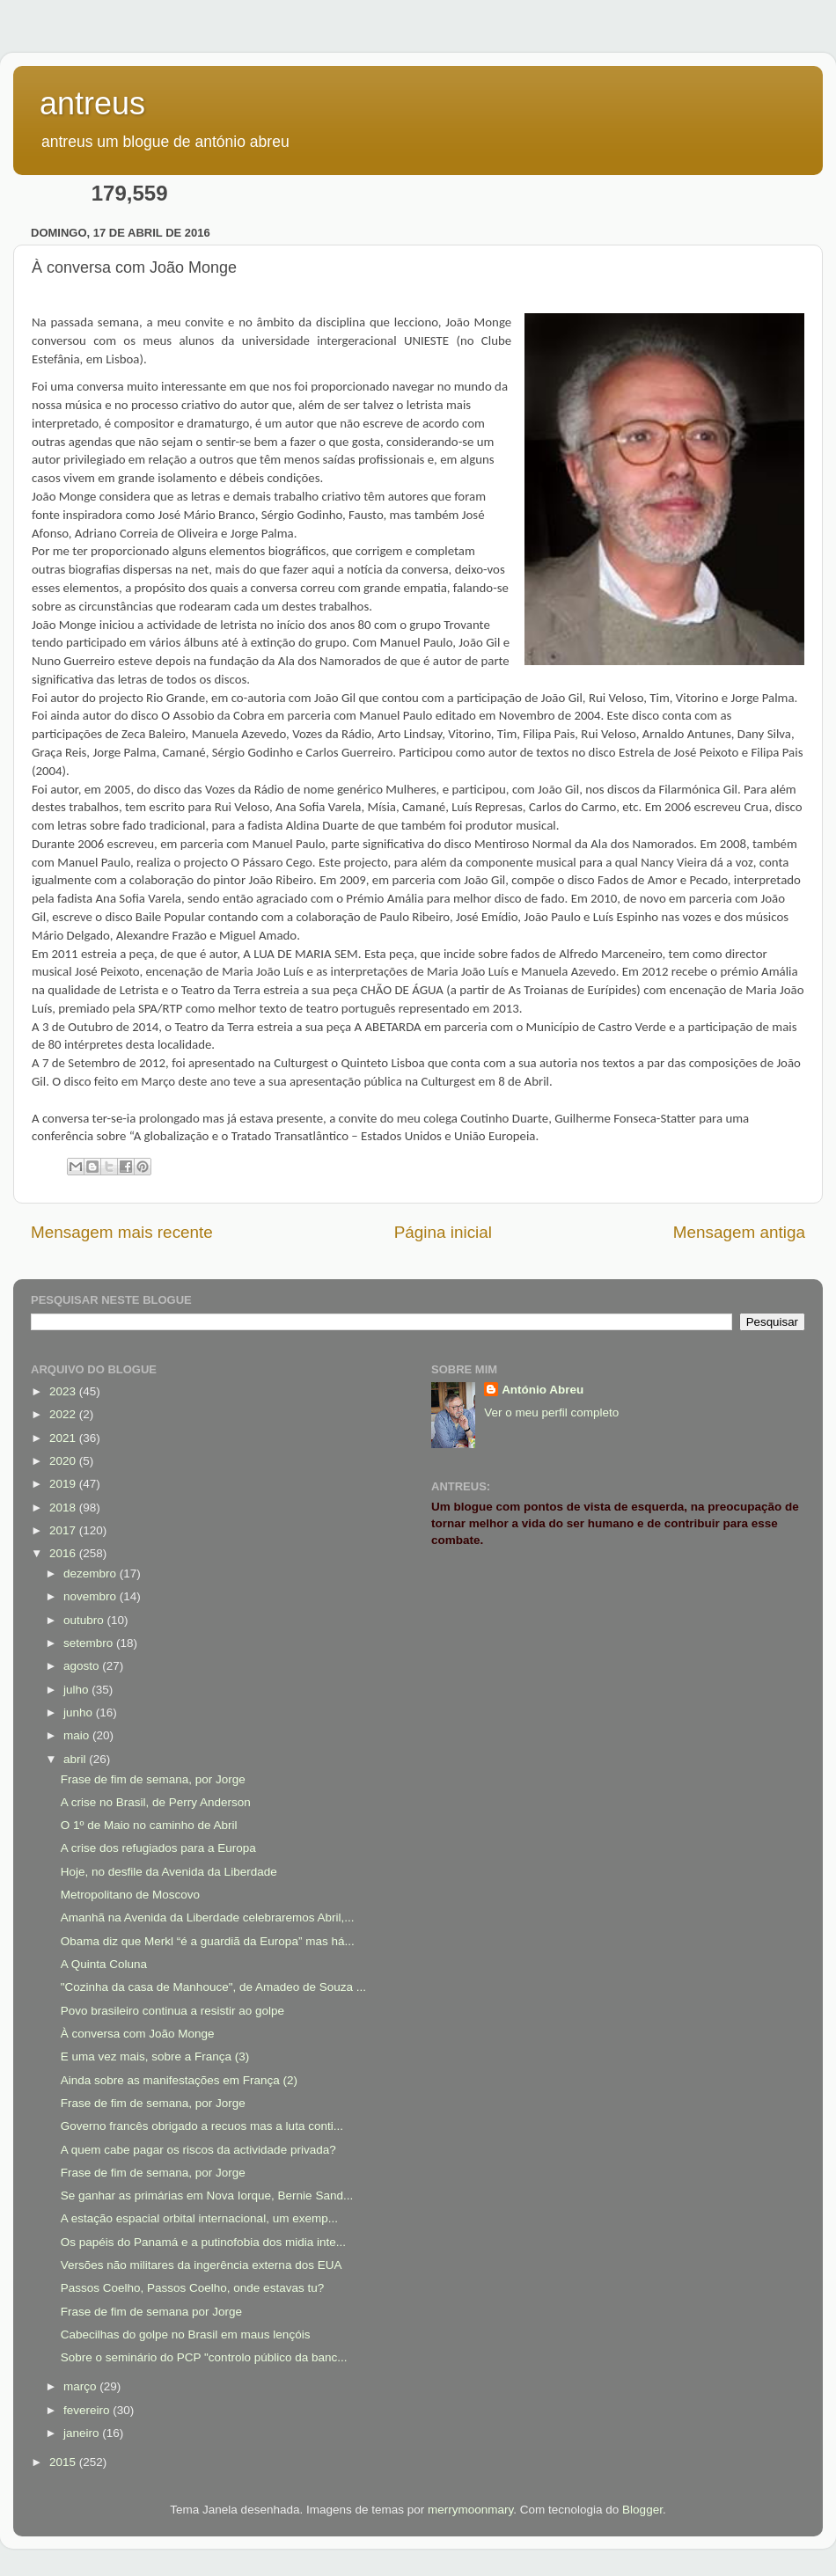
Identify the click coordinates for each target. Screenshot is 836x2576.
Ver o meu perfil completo (551, 1412)
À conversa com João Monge (138, 2033)
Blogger (642, 2509)
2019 (64, 1483)
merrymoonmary (470, 2509)
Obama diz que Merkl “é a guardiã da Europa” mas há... (208, 1941)
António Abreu (542, 1389)
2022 (64, 1414)
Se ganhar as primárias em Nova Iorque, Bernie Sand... (207, 2195)
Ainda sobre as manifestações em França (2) (179, 2080)
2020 (64, 1460)
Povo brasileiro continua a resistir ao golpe (172, 2010)
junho (79, 1712)
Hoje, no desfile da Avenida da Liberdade (169, 1871)
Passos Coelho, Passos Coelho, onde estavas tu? (192, 2287)
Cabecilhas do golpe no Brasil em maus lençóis (186, 2334)
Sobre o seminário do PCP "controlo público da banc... (204, 2357)
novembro (91, 1596)
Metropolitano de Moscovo (130, 1894)
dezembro (91, 1573)
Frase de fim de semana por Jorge (151, 2311)
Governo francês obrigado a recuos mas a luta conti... (202, 2126)
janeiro (82, 2433)
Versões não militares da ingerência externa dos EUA (201, 2265)
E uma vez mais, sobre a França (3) (155, 2056)
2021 (64, 1438)
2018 (64, 1507)
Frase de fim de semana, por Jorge (153, 1779)
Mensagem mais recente (122, 1232)
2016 (64, 1553)
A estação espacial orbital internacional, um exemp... (199, 2218)
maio (77, 1735)
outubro (85, 1620)
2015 (64, 2462)
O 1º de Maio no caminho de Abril (149, 1825)
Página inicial (443, 1232)
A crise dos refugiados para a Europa (158, 1848)
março (81, 2386)
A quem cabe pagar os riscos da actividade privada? (198, 2149)
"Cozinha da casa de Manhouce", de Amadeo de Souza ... (213, 1987)
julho (77, 1689)
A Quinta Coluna (104, 1964)
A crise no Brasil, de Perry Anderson (156, 1802)
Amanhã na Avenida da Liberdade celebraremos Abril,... (208, 1917)
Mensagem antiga (739, 1232)
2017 (64, 1530)
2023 (64, 1391)
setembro (89, 1643)
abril (76, 1759)
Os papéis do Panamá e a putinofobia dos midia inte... (203, 2242)
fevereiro (88, 2410)
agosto (82, 1665)
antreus (92, 103)
